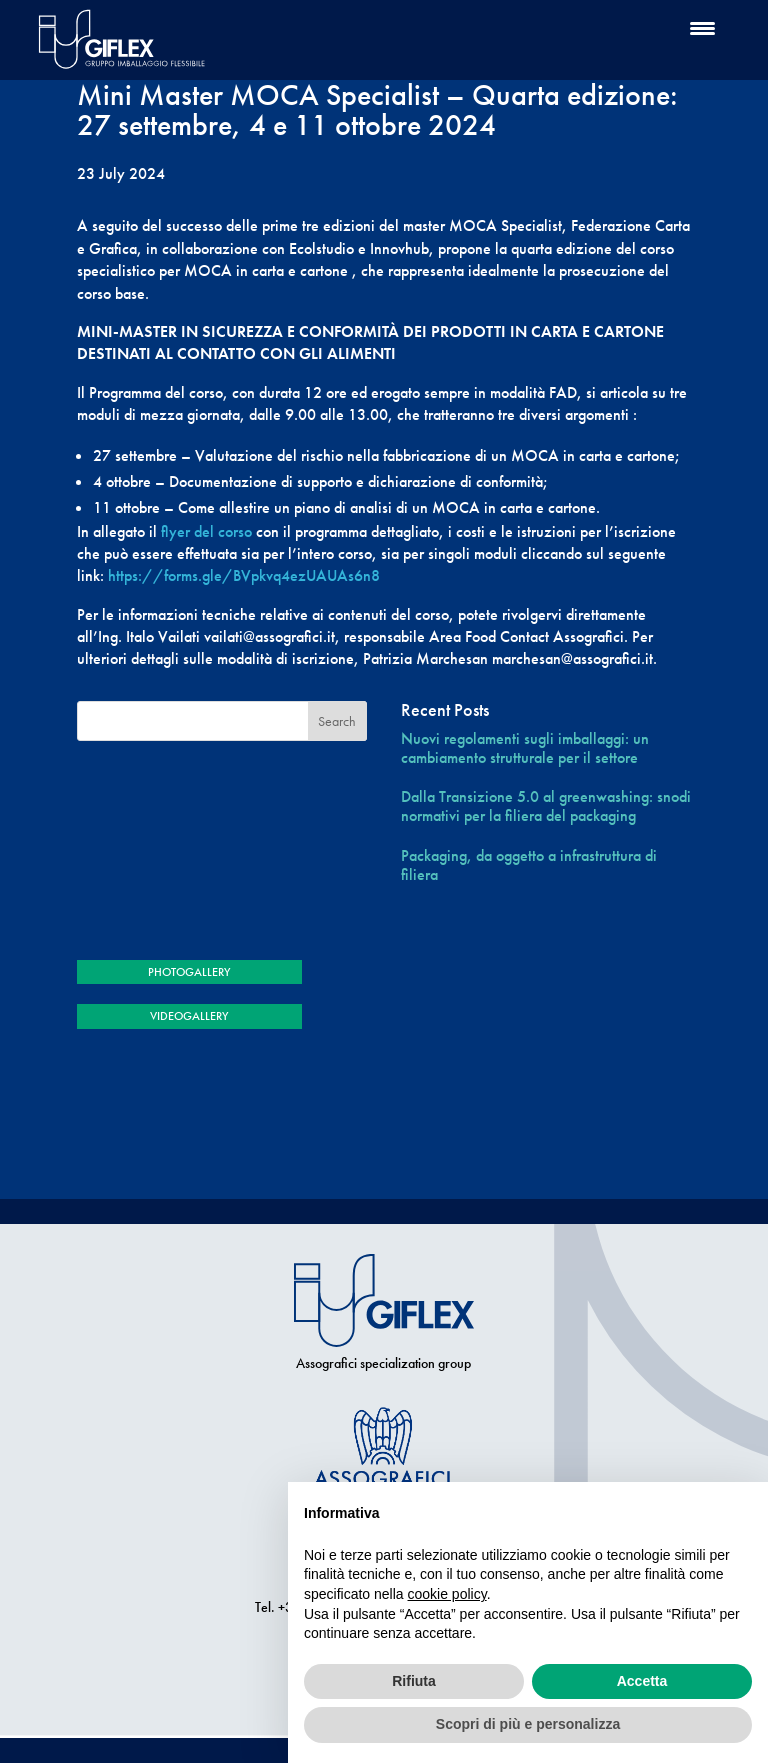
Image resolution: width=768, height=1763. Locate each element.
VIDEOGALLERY (189, 1016)
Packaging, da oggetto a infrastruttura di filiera (529, 865)
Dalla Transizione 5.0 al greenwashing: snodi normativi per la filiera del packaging (546, 806)
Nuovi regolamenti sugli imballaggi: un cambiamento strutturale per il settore (525, 748)
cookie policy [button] (447, 1594)
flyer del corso (206, 531)
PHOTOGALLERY (189, 972)
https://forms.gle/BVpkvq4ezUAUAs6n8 (244, 575)
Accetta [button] (642, 1681)
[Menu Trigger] (702, 27)
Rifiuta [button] (414, 1681)
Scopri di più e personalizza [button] (528, 1724)
